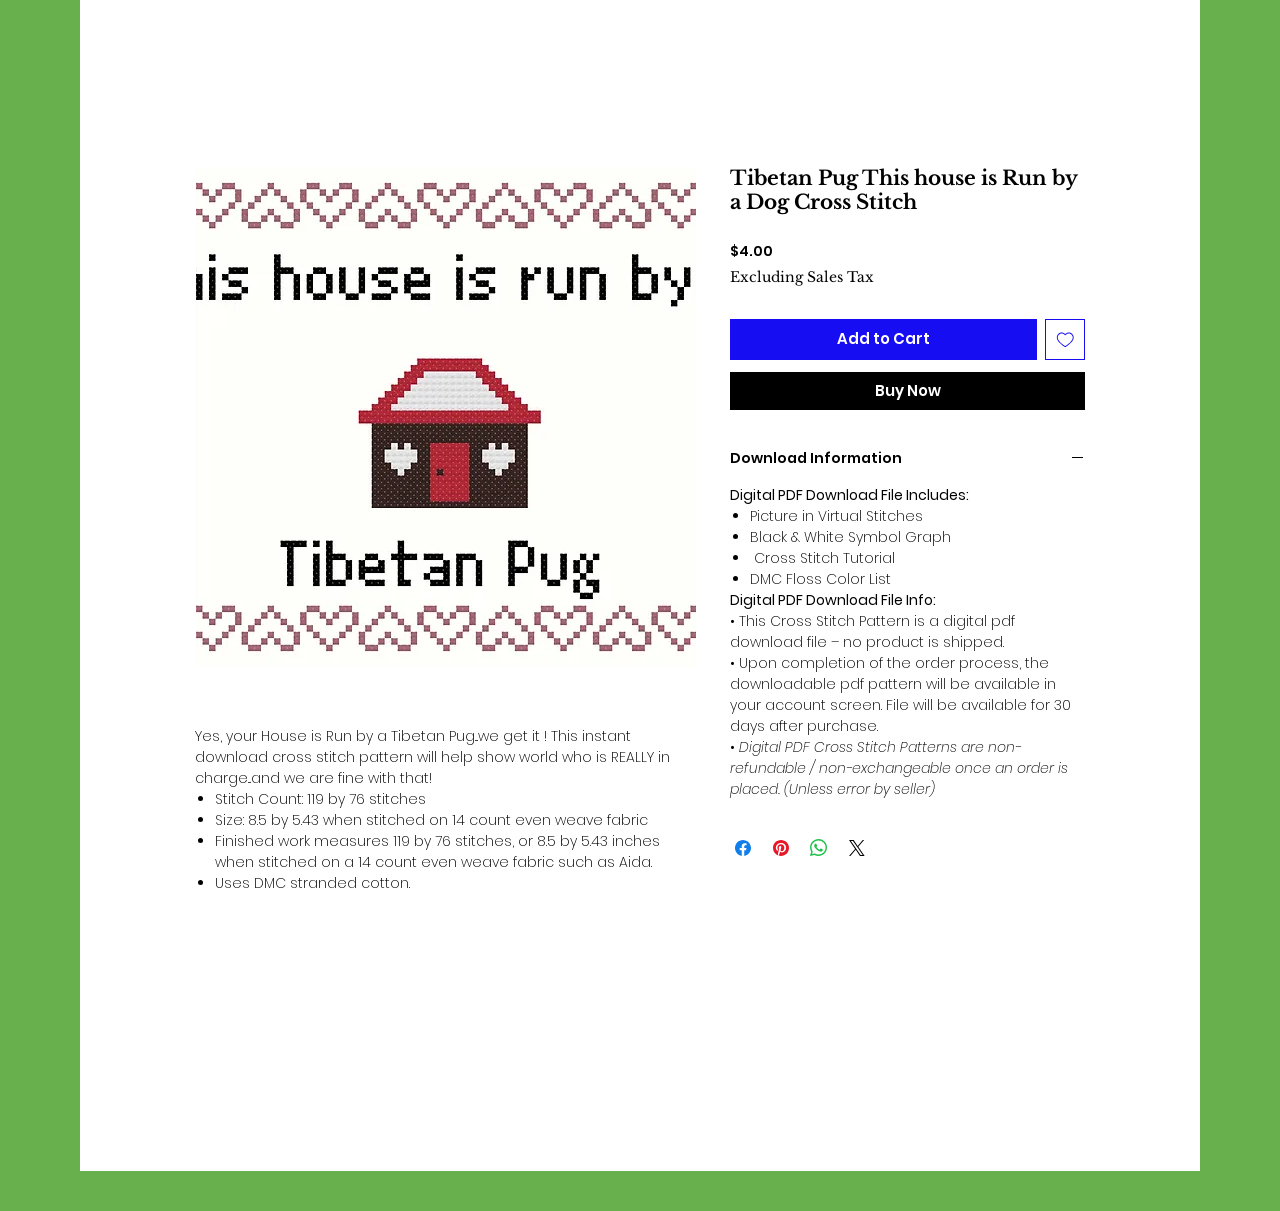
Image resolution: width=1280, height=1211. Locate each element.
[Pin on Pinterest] (781, 848)
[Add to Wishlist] (1065, 339)
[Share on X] (857, 848)
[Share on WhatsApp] (819, 848)
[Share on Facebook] (743, 848)
